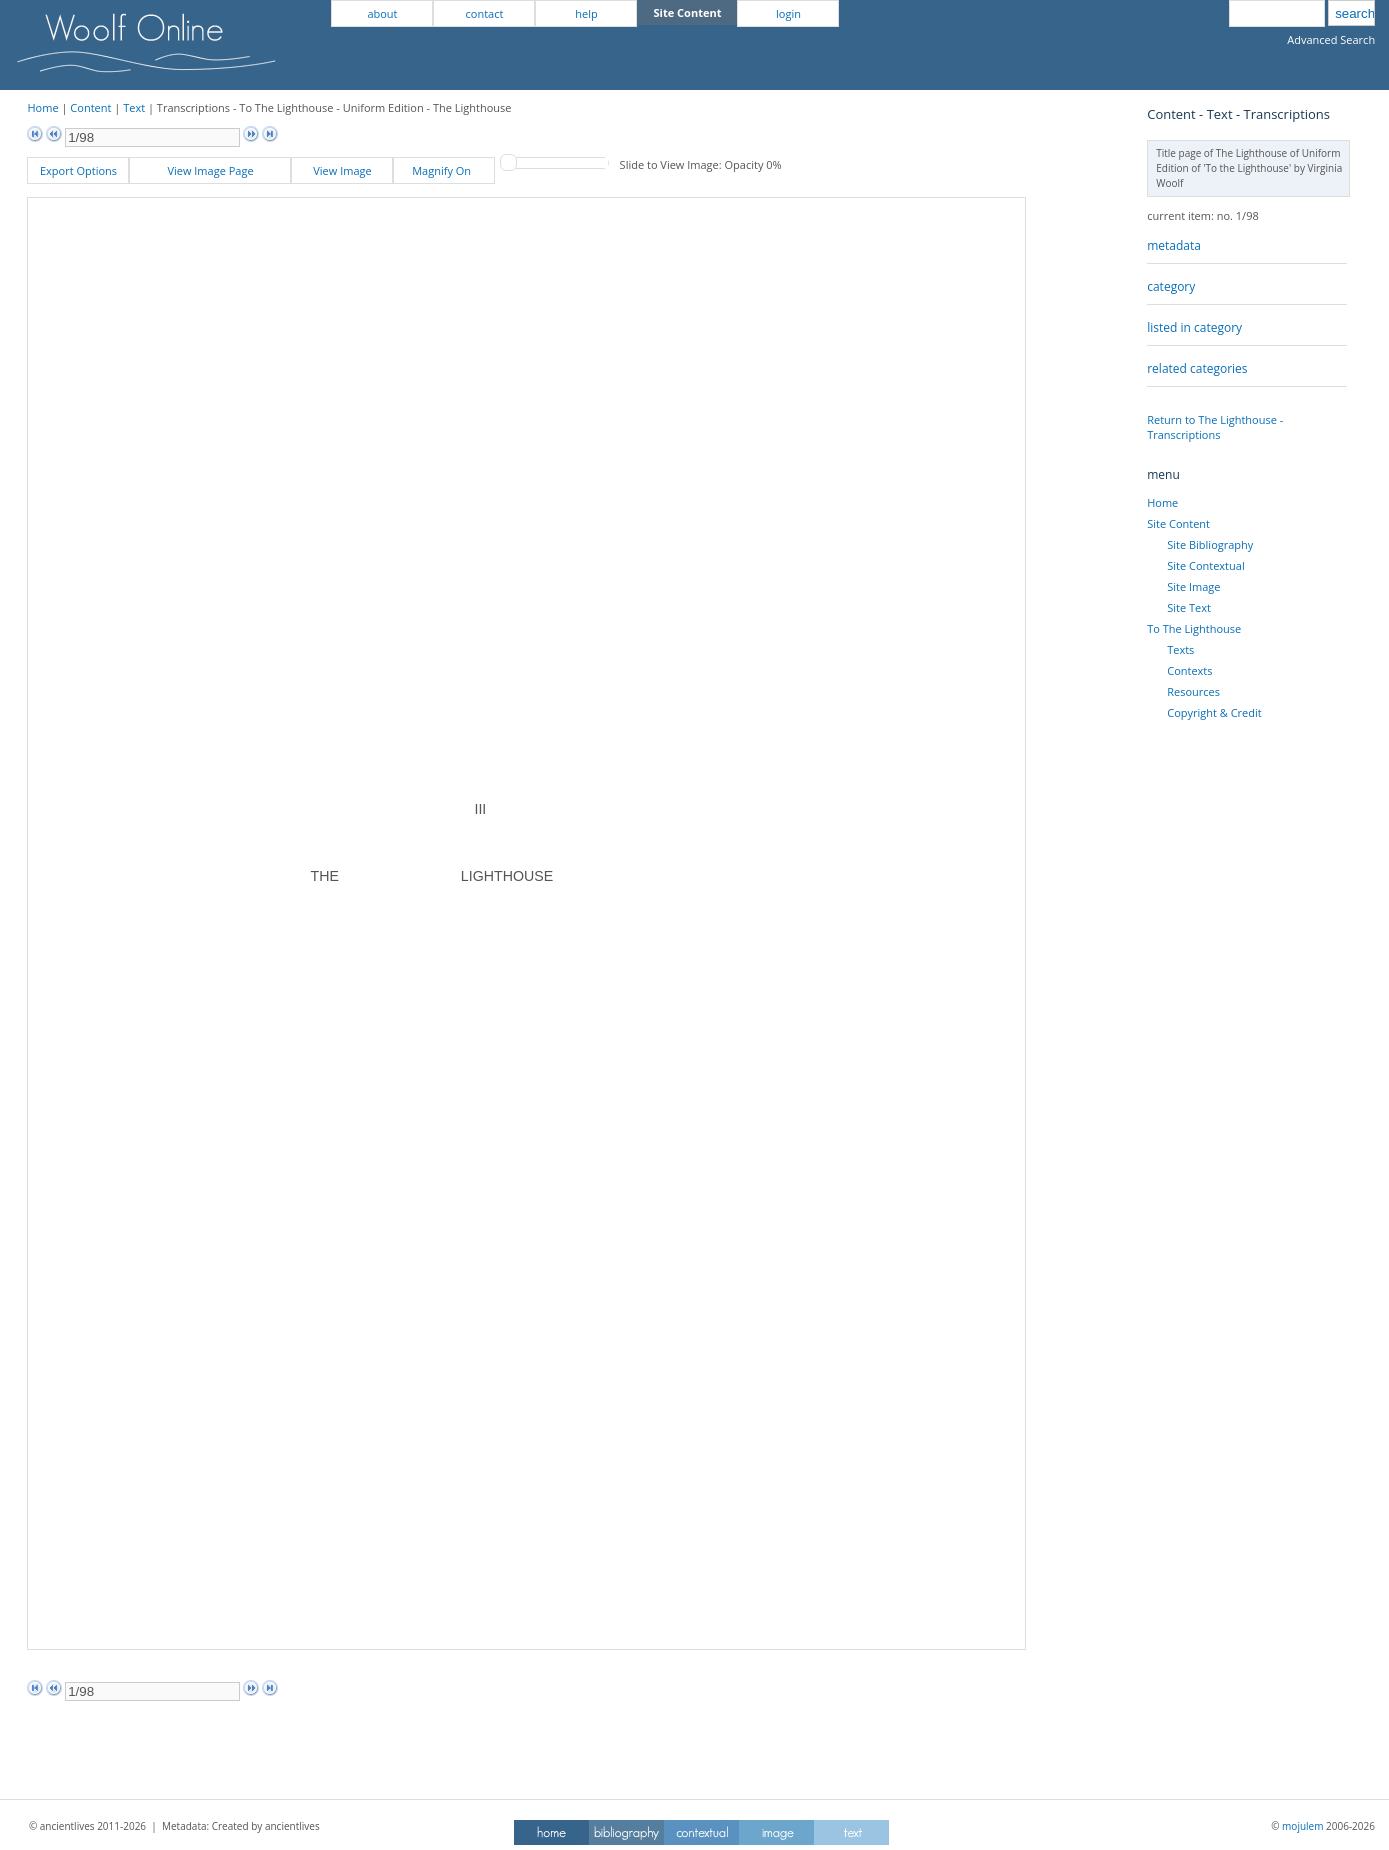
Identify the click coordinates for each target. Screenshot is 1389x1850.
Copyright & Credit (1214, 712)
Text (134, 107)
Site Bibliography (1210, 544)
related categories (1197, 368)
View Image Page (210, 170)
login (788, 13)
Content (90, 107)
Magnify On (444, 170)
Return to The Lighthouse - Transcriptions (1215, 427)
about (382, 13)
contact (485, 13)
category (1171, 286)
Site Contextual (1205, 565)
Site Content (1178, 523)
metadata (1174, 245)
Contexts (1189, 670)
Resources (1193, 691)
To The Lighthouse (1194, 628)
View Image (342, 170)
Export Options (78, 170)
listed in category (1194, 327)
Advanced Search (1331, 39)
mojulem (1302, 1826)
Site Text (1189, 607)
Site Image (1193, 586)
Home (42, 107)
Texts (1180, 649)
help (586, 13)
